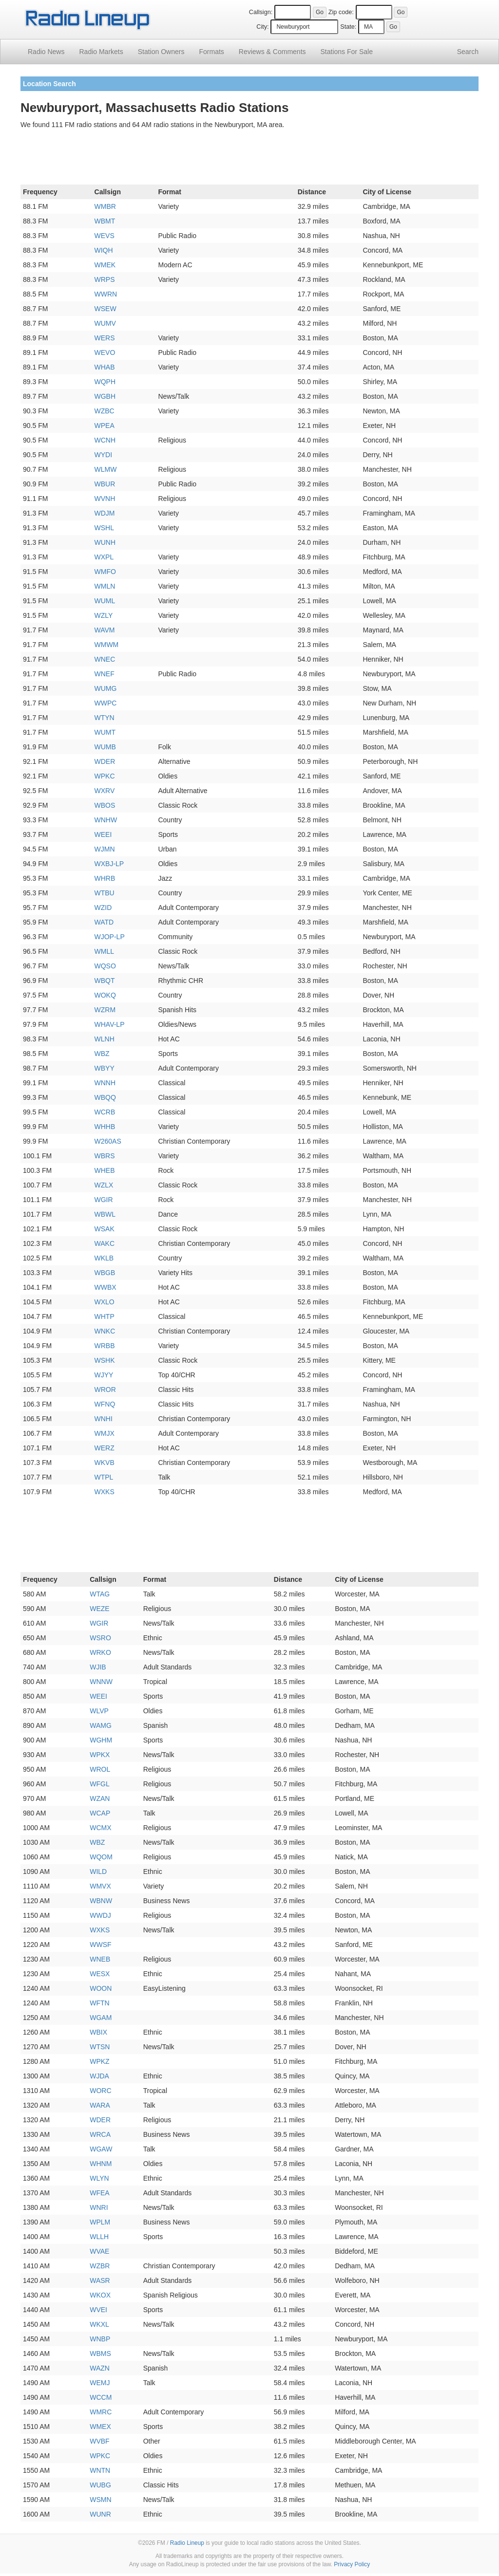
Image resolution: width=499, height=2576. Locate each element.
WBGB (105, 1273)
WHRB (105, 878)
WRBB (105, 1346)
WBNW (101, 1901)
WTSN (100, 2047)
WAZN (100, 2368)
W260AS (108, 1141)
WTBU (105, 893)
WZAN (100, 1798)
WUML (105, 601)
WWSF (100, 1944)
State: (348, 26)
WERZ (105, 1448)
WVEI (98, 2310)
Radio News (46, 52)
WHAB (105, 367)
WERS (105, 338)
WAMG (101, 1725)
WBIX (98, 2032)
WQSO (105, 966)
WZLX (104, 1185)
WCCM (101, 2397)
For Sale (347, 52)
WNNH (105, 1083)
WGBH (105, 396)
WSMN (100, 2499)
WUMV (105, 323)
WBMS (100, 2353)
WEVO (105, 352)
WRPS (105, 279)
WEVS (105, 236)
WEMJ (100, 2383)
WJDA (99, 2076)
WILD (98, 1871)
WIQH (104, 250)
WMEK (105, 265)
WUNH (105, 542)
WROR (105, 1389)
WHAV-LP (110, 1024)
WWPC (106, 703)
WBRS (105, 1156)
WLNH (105, 1039)
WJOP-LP (110, 937)
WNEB (100, 1959)
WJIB (98, 1667)
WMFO (105, 571)
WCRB (105, 1112)
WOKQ (105, 995)
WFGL (99, 1784)
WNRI (99, 2207)
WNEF (105, 674)
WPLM (100, 2222)
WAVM (105, 630)
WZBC (105, 411)
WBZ (102, 1053)
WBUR (105, 484)
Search (468, 52)
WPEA (105, 425)
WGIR (104, 1200)
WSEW (105, 309)
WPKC (105, 776)
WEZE (99, 1608)
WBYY (105, 1068)
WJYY (104, 1375)
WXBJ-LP (109, 864)
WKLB (104, 1258)
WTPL (104, 1477)
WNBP (100, 2339)
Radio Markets (101, 52)
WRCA (100, 2134)
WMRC (101, 2412)
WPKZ (99, 2061)
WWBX (105, 1287)
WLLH (99, 2237)
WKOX (100, 2295)
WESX (100, 1974)
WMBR (105, 206)
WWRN (106, 294)
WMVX (100, 1886)
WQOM (101, 1857)
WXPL (104, 557)
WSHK (105, 1360)
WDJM (105, 513)
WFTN (99, 2003)
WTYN (105, 718)
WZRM (105, 1010)
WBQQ (105, 1097)
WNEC (105, 659)
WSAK (105, 1229)
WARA (100, 2105)
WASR (100, 2280)
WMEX (100, 2426)
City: (262, 26)
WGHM (101, 1740)
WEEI (103, 834)
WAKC (105, 1243)
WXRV (105, 791)
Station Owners (161, 52)
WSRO (100, 1638)
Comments (272, 52)
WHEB (105, 1170)
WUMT (105, 732)
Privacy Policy (352, 2564)
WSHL (104, 528)
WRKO (100, 1652)
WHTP (105, 1316)
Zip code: (341, 12)
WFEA (99, 2193)
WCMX (100, 1828)
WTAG (100, 1594)
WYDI (104, 455)
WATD (104, 922)
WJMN (105, 849)
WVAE (99, 2251)
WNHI (104, 1419)
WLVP (99, 1711)
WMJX (105, 1433)
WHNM (101, 2164)
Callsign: (260, 12)
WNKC (105, 1331)
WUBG (100, 2485)
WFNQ (105, 1404)
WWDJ (100, 1915)
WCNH (105, 440)
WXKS (105, 1492)
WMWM (107, 645)
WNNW (101, 1682)
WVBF (99, 2441)
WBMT (105, 221)
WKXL (99, 2324)
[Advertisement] (249, 159)
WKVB (105, 1462)
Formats (211, 52)
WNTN (100, 2470)
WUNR (100, 2514)
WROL (100, 1769)
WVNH (105, 498)
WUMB (105, 747)
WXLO (105, 1302)
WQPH (105, 382)
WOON (101, 1988)
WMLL (104, 951)
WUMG (106, 688)
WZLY (104, 615)
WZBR (100, 2266)
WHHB (105, 1126)
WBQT (105, 980)
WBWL (105, 1214)
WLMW (106, 469)
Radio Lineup (187, 2542)
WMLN (105, 586)
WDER (105, 761)
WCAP (100, 1813)
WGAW (101, 2149)
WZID (103, 907)
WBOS (105, 805)
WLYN (99, 2178)
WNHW (106, 820)
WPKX (100, 1755)
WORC (100, 2090)
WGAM (101, 2017)
